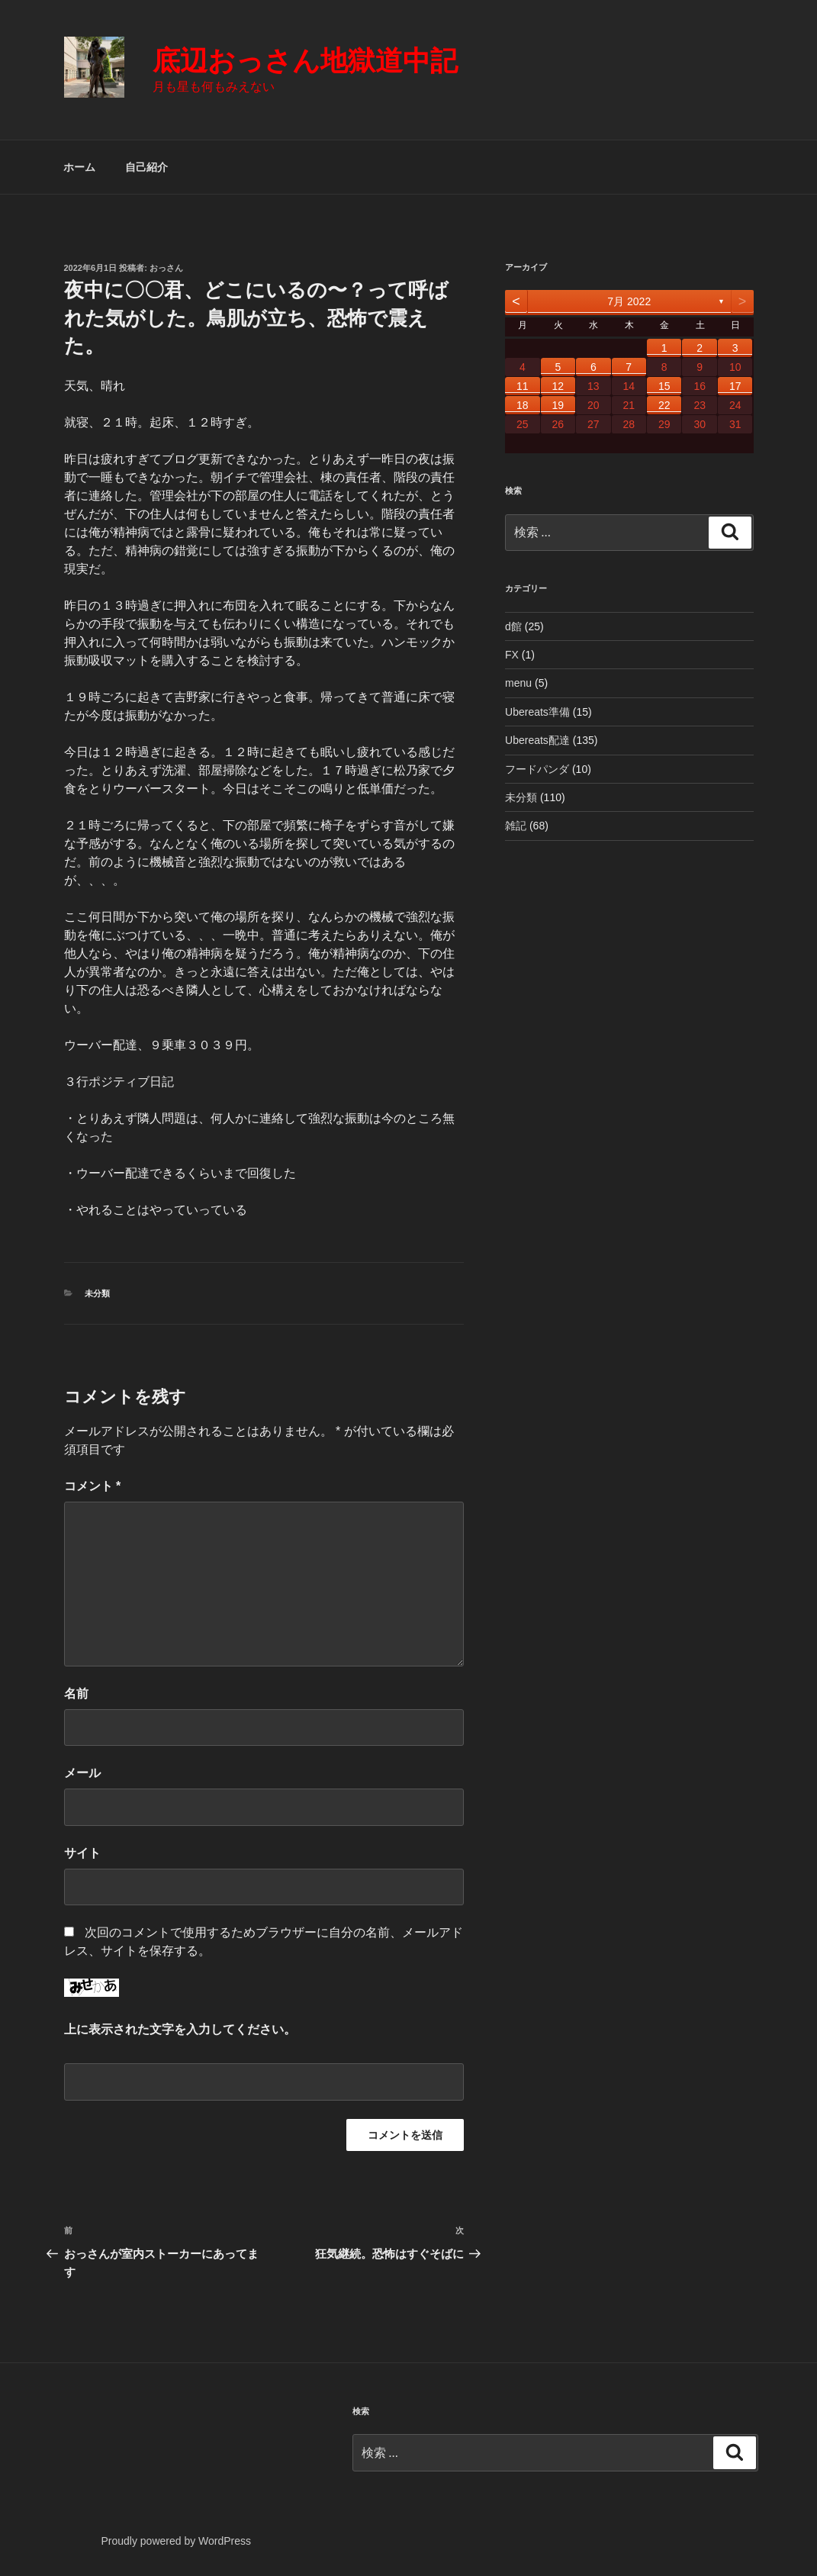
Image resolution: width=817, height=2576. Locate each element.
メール (82, 1772)
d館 (513, 626)
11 (522, 386)
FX (512, 655)
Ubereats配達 (537, 740)
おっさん (166, 267)
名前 (76, 1693)
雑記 (515, 825)
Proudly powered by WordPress (176, 2541)
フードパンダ (537, 769)
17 (735, 386)
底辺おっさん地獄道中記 (305, 60)
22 (664, 405)
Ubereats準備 (537, 712)
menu (518, 683)
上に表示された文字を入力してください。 (180, 2029)
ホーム (79, 167)
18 (522, 405)
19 (558, 405)
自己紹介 (146, 167)
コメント (92, 1486)
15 (664, 386)
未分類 (97, 1293)
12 (558, 386)
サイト (82, 1853)
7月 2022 (629, 301)
